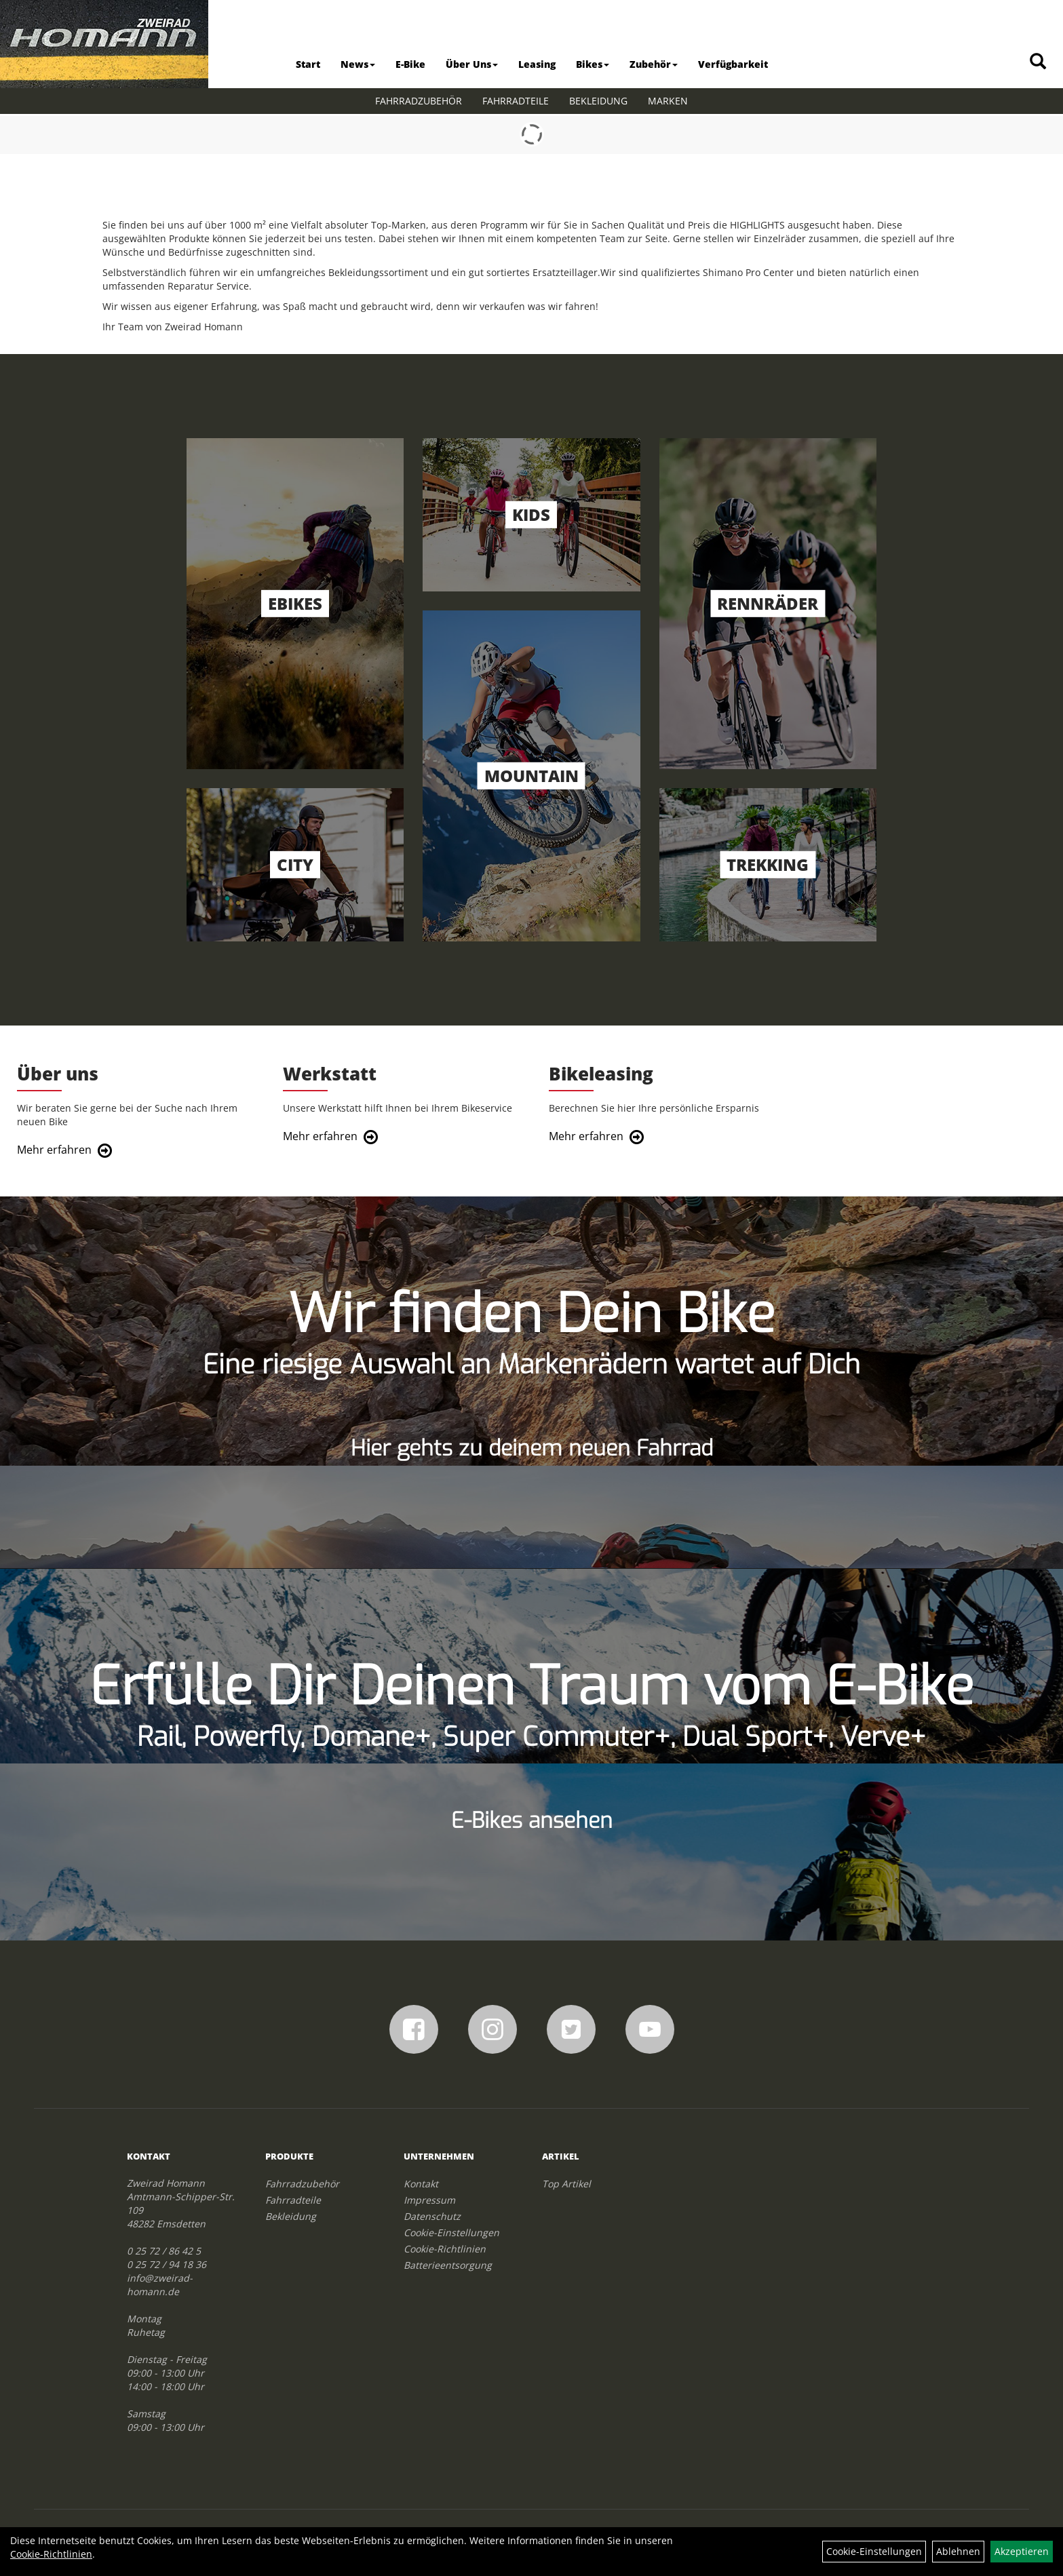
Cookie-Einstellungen (451, 2257)
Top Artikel (566, 2208)
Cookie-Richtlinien (445, 2273)
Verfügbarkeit (733, 64)
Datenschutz (432, 2241)
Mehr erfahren (57, 1161)
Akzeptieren (1021, 2551)
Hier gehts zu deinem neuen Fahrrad (532, 1473)
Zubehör (654, 64)
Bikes (592, 64)
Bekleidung (598, 100)
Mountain (531, 776)
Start (308, 64)
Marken (668, 100)
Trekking (768, 865)
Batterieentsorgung (448, 2290)
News (358, 64)
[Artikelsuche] (1038, 62)
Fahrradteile (515, 100)
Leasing (537, 64)
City (295, 865)
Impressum (429, 2225)
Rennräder (767, 603)
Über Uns (472, 64)
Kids (531, 515)
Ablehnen (958, 2551)
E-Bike (410, 64)
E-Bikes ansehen (532, 1845)
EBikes (295, 603)
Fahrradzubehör (418, 100)
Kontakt (421, 2208)
